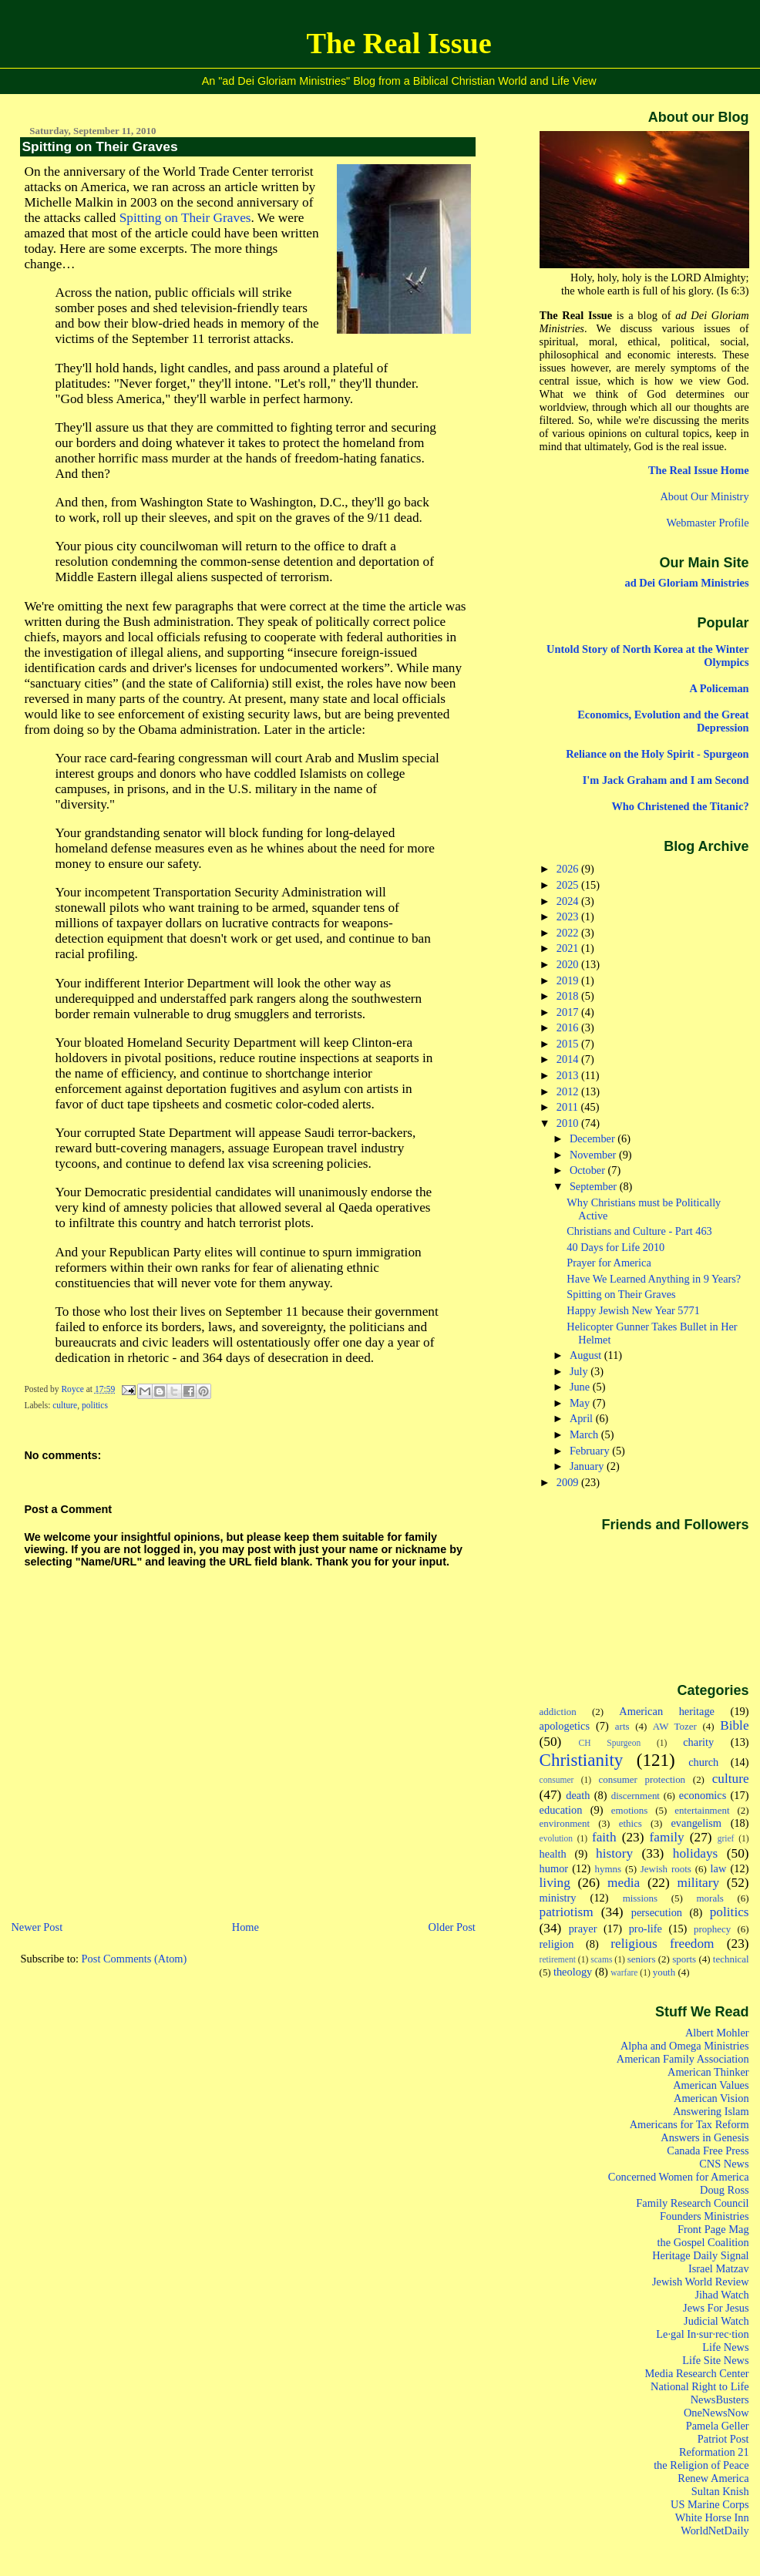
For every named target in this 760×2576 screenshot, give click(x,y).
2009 (569, 1482)
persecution (656, 1912)
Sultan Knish (720, 2491)
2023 (569, 916)
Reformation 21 (714, 2452)
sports (684, 1959)
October (589, 1170)
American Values (710, 2085)
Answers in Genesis (704, 2137)
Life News (725, 2347)
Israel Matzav (718, 2268)
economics (703, 1795)
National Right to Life (700, 2386)
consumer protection (642, 1779)
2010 (569, 1123)
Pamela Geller (717, 2426)
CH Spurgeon (610, 1742)
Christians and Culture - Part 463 (639, 1231)
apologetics (565, 1726)
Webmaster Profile (707, 522)
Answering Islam (711, 2111)
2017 (569, 1012)
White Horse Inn (712, 2517)
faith (604, 1837)
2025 (569, 885)
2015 (569, 1043)
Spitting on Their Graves (185, 217)
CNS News (723, 2163)
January (588, 1466)
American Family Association (683, 2059)
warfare (623, 1972)
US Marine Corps (710, 2504)
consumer (557, 1779)
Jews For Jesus (716, 2308)
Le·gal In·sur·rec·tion (702, 2334)
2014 (569, 1059)
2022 (569, 932)
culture (64, 1405)
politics (95, 1405)
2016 (569, 1027)
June (581, 1386)
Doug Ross (724, 2190)
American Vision (711, 2098)
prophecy (712, 1929)
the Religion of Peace (701, 2465)
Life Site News (715, 2360)
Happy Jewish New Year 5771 (633, 1310)
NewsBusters (720, 2399)
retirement (558, 1959)
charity (698, 1742)
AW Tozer (675, 1726)
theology (572, 1972)
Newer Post (36, 1927)
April (583, 1418)
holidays (695, 1853)
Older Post (452, 1927)
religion (557, 1944)
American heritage (667, 1711)
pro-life (645, 1928)
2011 (569, 1107)
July (580, 1371)
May (581, 1403)
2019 (569, 980)
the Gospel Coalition (703, 2242)
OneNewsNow (716, 2412)
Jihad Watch (721, 2294)
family (667, 1837)
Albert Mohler (717, 2032)
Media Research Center (697, 2373)
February (591, 1450)
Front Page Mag (713, 2229)
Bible (734, 1725)
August (587, 1355)
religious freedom (662, 1943)
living (555, 1882)
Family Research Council (692, 2203)
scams (601, 1959)
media (623, 1882)
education (561, 1810)
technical (731, 1959)
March (585, 1434)
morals (710, 1898)
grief (726, 1838)
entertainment (701, 1810)
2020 (569, 964)
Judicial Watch (716, 2321)
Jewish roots (666, 1869)
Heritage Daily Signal (700, 2255)
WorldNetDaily (714, 2530)
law (719, 1868)
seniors (641, 1959)
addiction (558, 1711)
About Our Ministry (704, 496)
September (595, 1186)
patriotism (567, 1912)
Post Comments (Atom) (134, 1958)
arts (622, 1726)
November (594, 1154)
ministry (558, 1898)
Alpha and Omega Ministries (684, 2046)
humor (554, 1868)
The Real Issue (398, 43)
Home (245, 1927)
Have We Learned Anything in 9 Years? (654, 1279)
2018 (569, 996)
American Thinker (708, 2072)
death (578, 1795)
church (703, 1762)
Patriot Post (723, 2439)
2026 (569, 869)
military (698, 1882)
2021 (569, 948)
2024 (569, 901)
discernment (635, 1795)
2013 (569, 1075)
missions (640, 1898)
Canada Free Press (707, 2150)
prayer (583, 1928)
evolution (556, 1838)
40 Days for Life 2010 (615, 1247)
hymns (608, 1869)
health (553, 1854)
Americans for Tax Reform (689, 2124)
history (614, 1853)
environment (565, 1823)
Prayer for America (609, 1262)
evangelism (696, 1823)
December (593, 1138)
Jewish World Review (700, 2281)
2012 (569, 1091)
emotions (629, 1810)
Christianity (582, 1760)
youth (664, 1972)
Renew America (713, 2478)
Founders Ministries (704, 2216)
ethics (630, 1823)
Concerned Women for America (678, 2177)
